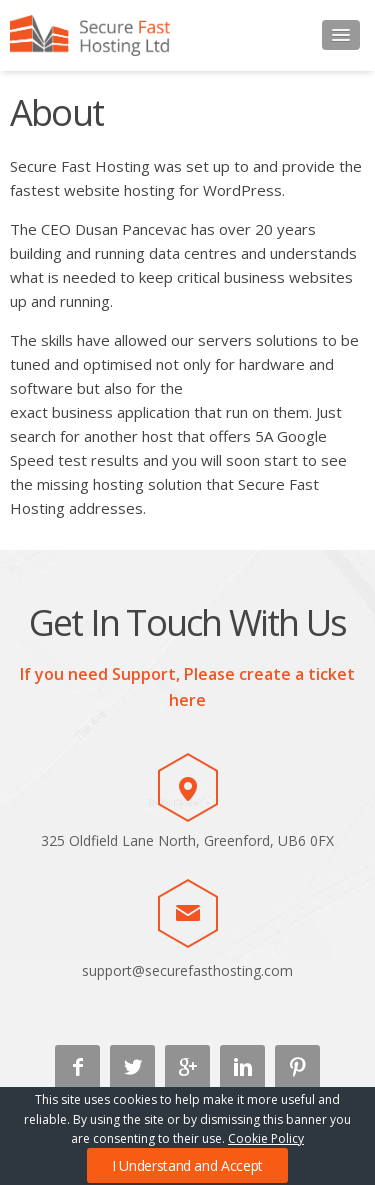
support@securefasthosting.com (187, 970)
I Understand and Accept (187, 1165)
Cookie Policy (266, 1138)
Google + (187, 1067)
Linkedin (242, 1067)
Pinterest (297, 1067)
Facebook (77, 1067)
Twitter (132, 1067)
